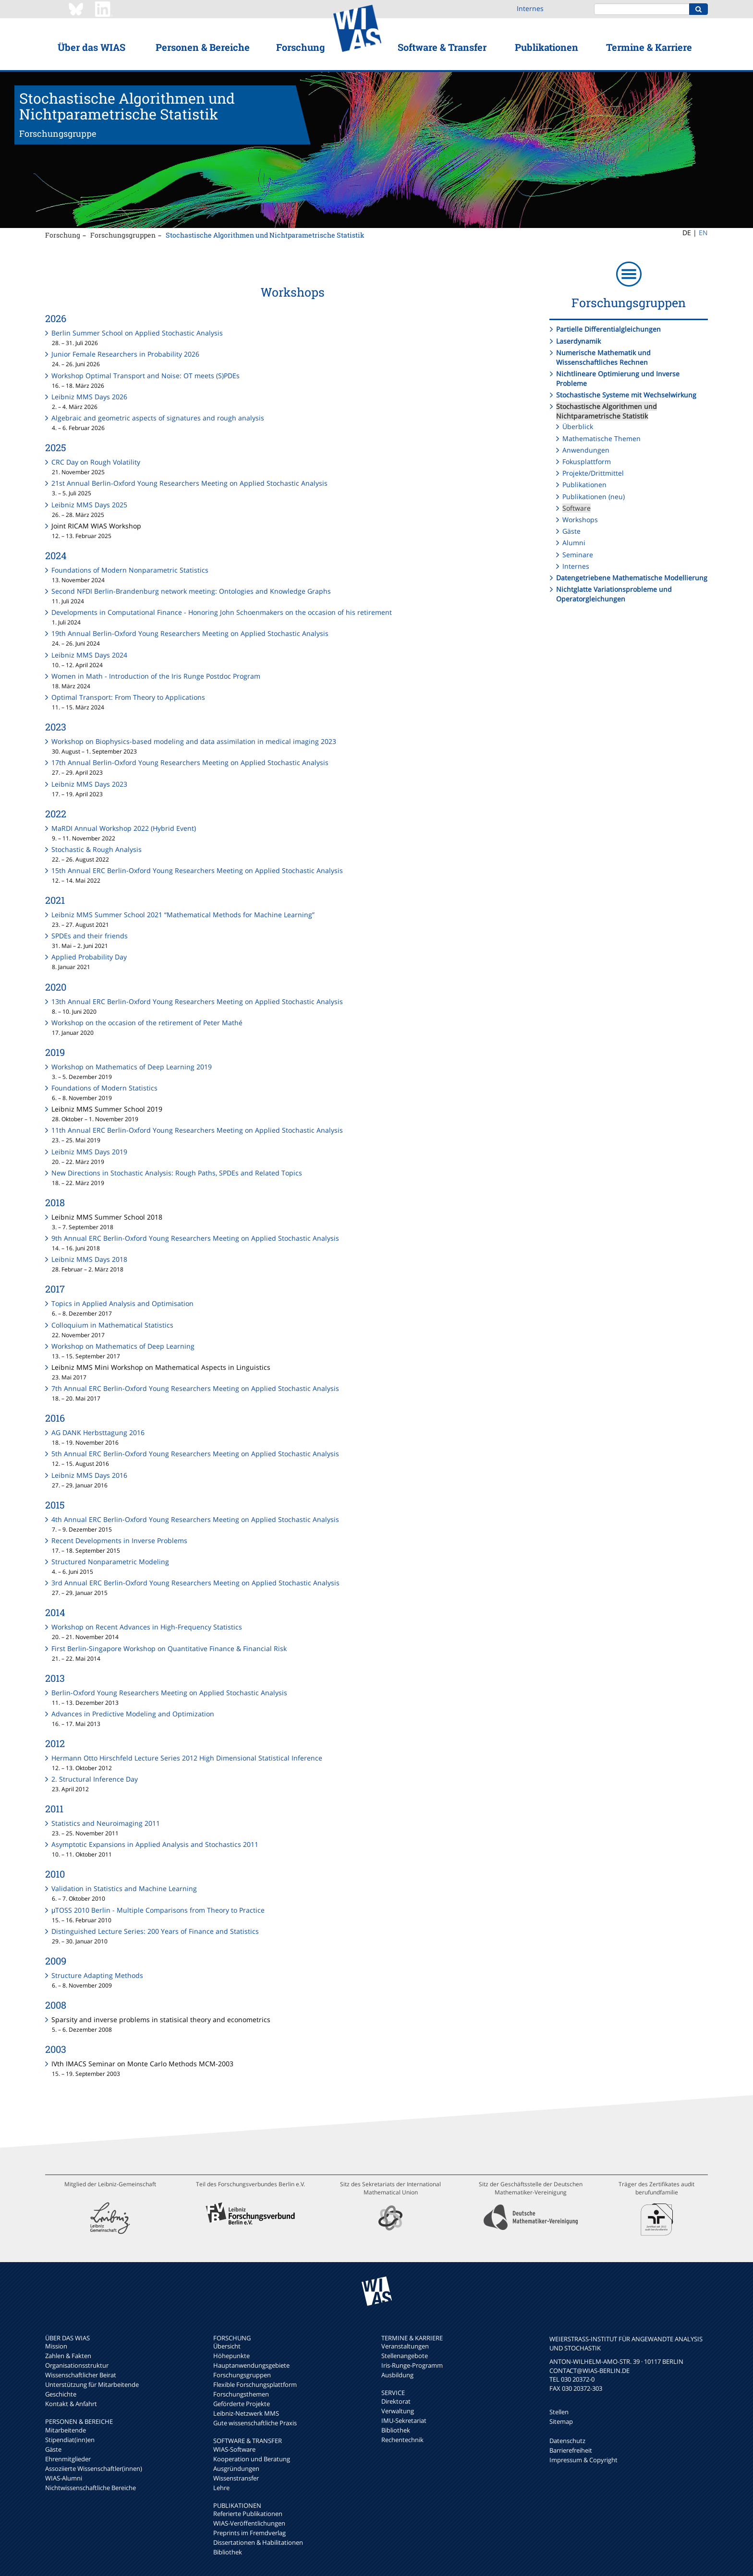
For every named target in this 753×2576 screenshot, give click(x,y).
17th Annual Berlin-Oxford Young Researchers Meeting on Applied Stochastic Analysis (189, 762)
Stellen (559, 2412)
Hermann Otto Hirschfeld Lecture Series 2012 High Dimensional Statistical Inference (186, 1757)
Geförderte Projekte (241, 2403)
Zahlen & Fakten (68, 2355)
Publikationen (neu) (593, 496)
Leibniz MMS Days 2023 (89, 784)
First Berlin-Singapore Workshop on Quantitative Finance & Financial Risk (169, 1648)
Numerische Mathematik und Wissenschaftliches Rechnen (603, 357)
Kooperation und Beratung (251, 2459)
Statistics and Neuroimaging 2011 (105, 1823)
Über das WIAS (91, 47)
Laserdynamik (578, 341)
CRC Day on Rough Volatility (95, 462)
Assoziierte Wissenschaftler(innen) (93, 2468)
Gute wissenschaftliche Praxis (255, 2423)
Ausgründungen (236, 2468)
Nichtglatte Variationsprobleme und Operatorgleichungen (614, 594)
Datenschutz (567, 2440)
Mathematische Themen (601, 438)
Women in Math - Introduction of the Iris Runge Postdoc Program (155, 676)
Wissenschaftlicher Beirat (80, 2375)
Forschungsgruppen (123, 235)
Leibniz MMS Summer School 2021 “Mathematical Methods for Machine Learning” (183, 914)
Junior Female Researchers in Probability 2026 (125, 354)
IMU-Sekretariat (403, 2420)
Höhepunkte (231, 2355)
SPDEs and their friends (89, 935)
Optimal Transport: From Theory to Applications (128, 697)
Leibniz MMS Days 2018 (89, 1259)
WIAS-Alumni (63, 2478)
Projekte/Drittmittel (593, 473)
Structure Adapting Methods (97, 1975)
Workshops (580, 519)
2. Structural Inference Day (94, 1779)
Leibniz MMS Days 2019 (89, 1151)
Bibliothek (227, 2552)
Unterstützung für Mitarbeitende (92, 2384)
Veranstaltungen (405, 2346)
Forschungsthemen (241, 2394)
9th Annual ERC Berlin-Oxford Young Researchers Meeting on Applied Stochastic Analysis (195, 1238)
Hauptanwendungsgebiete (251, 2365)
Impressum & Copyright (583, 2460)
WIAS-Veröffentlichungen (249, 2523)
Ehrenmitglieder (68, 2459)
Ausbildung (397, 2375)
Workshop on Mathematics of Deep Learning (122, 1346)
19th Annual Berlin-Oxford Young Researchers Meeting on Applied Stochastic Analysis (189, 633)
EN (703, 232)
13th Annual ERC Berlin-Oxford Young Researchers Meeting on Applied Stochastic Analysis (197, 1001)
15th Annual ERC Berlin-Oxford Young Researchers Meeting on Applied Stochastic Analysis (197, 870)
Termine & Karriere (649, 47)
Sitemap (561, 2421)
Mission (56, 2346)
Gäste (571, 531)
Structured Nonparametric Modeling (110, 1561)
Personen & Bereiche (203, 47)
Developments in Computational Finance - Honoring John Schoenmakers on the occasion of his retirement (221, 612)
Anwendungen (585, 450)
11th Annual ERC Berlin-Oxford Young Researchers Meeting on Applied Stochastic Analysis (197, 1130)
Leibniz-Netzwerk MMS (246, 2413)
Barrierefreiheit (570, 2450)
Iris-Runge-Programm (412, 2365)
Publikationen (546, 47)
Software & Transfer (442, 47)
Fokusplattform (586, 461)
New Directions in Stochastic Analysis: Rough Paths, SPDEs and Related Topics (176, 1172)
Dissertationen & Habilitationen (258, 2542)
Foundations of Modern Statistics (104, 1087)
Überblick (577, 426)
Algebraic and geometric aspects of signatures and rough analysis (157, 417)
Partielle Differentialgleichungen (608, 329)
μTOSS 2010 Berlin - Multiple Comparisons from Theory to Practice (158, 1910)
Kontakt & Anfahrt (71, 2403)
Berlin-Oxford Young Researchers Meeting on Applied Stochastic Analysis (169, 1692)
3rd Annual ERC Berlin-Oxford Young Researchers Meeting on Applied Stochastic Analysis (195, 1582)
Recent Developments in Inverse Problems (119, 1540)
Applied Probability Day (89, 956)
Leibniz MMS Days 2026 (89, 396)
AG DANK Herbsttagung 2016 (98, 1432)
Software (576, 508)
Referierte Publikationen (247, 2513)
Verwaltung (397, 2411)
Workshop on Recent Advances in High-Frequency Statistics (146, 1626)
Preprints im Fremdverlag (249, 2532)
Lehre (221, 2487)
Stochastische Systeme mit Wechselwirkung (626, 394)
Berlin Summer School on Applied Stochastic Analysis (137, 332)
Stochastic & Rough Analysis (96, 849)
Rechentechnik (402, 2439)
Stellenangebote (404, 2355)
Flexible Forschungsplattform (255, 2384)
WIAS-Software (234, 2449)
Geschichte (60, 2394)
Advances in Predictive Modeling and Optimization (132, 1713)
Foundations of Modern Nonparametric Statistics (129, 570)
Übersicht (227, 2346)
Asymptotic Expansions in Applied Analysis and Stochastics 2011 (154, 1844)
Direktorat (396, 2401)
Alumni (573, 542)
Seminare (577, 554)
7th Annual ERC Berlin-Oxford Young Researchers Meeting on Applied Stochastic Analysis (195, 1388)
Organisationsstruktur (77, 2365)
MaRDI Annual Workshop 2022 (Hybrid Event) (123, 828)
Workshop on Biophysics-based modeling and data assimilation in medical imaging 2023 (193, 741)
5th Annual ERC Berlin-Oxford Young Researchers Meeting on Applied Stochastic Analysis (195, 1453)
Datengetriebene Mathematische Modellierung (631, 577)
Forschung (300, 47)
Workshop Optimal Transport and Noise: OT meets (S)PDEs (145, 375)
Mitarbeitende (65, 2430)
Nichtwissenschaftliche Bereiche (90, 2487)
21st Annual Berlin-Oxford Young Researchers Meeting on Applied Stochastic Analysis (189, 483)
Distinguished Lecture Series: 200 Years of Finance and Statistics (155, 1931)
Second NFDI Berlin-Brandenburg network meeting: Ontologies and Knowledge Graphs (191, 591)
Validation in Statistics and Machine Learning (124, 1888)
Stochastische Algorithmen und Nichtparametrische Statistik (265, 235)
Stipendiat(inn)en (70, 2439)
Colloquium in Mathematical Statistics (112, 1325)
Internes (530, 8)
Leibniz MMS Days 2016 (89, 1475)
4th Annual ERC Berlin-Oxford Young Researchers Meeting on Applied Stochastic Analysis (195, 1519)
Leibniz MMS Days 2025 (89, 504)
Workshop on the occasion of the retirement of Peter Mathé (147, 1022)
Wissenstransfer (236, 2478)
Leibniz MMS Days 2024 (89, 654)
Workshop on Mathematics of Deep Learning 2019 (131, 1066)
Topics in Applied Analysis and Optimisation (122, 1303)
